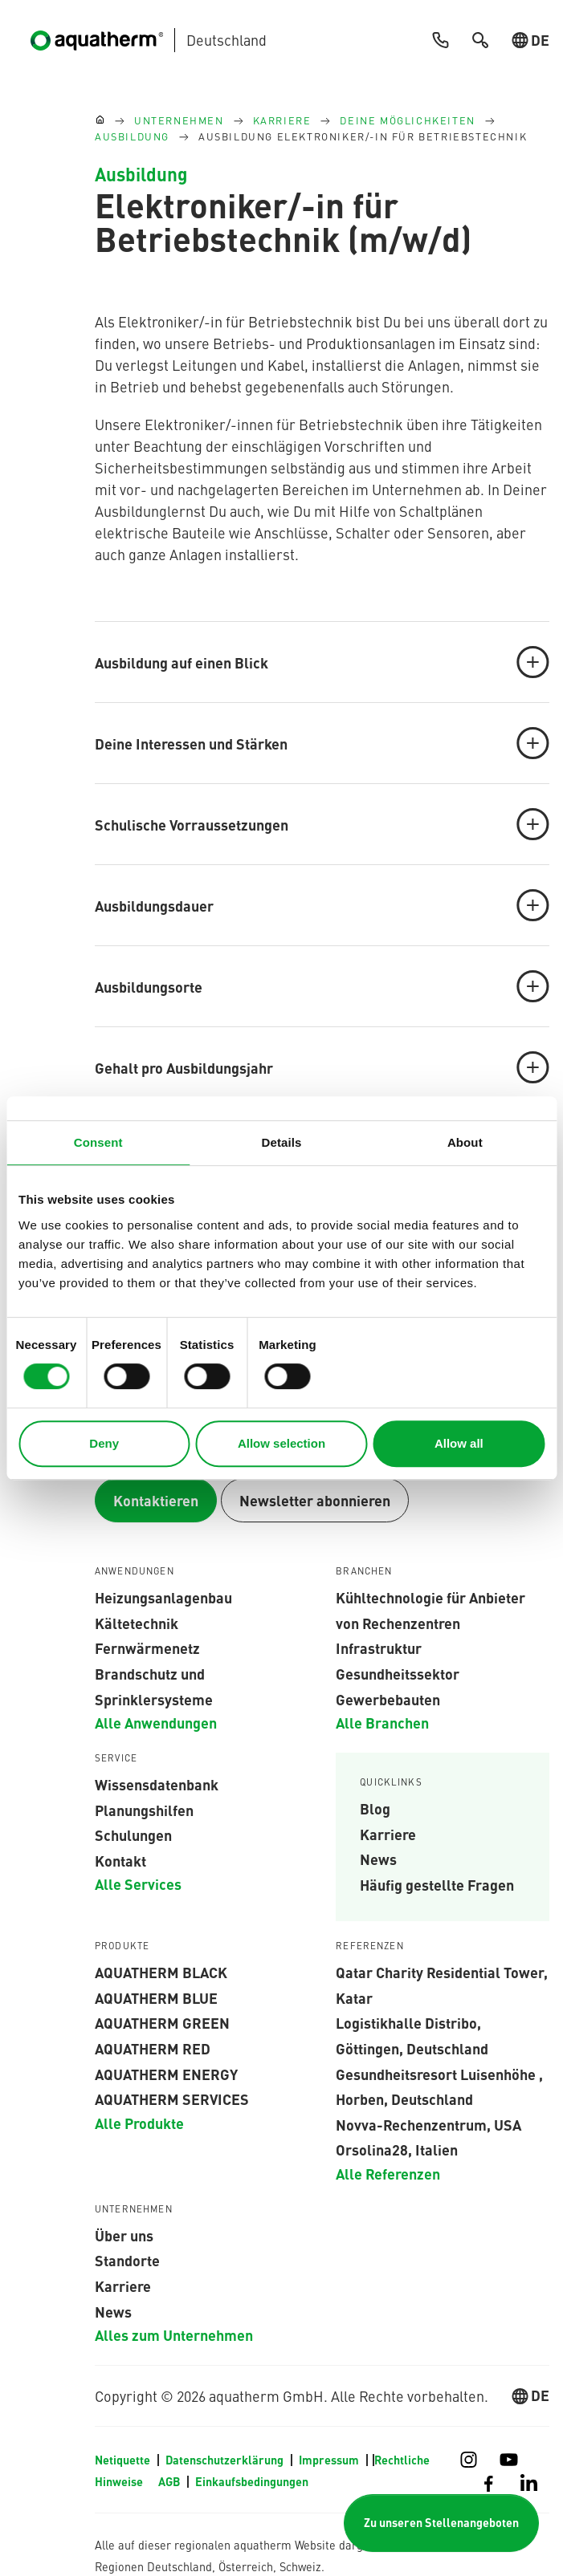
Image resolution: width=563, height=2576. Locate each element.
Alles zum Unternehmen (174, 2334)
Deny (104, 1443)
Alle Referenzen (388, 2173)
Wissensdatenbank (156, 1784)
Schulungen (133, 1834)
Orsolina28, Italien (397, 2149)
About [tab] (465, 1142)
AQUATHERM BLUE (156, 1997)
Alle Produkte (139, 2122)
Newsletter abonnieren (315, 1500)
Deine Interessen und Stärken (322, 743)
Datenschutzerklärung (225, 2460)
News (378, 1858)
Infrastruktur (379, 1647)
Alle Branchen (382, 1722)
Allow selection (281, 1443)
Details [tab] (282, 1142)
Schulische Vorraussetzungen (322, 824)
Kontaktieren (156, 1500)
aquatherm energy (166, 2073)
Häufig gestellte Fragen (437, 1884)
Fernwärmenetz (147, 1647)
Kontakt (120, 1860)
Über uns (124, 2235)
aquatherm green (162, 2022)
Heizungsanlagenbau (163, 1597)
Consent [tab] (98, 1142)
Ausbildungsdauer (322, 905)
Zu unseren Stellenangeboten (441, 2523)
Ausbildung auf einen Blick (322, 662)
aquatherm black (161, 1971)
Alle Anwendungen (156, 1722)
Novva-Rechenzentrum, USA (428, 2124)
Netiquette (124, 2460)
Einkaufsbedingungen (251, 2481)
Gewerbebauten (388, 1698)
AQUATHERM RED (152, 2048)
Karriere (388, 1833)
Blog (375, 1808)
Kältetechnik (136, 1622)
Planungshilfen (144, 1809)
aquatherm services (172, 2098)
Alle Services (138, 1883)
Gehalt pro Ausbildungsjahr (322, 1067)
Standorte (127, 2259)
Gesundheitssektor (397, 1673)
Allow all (458, 1443)
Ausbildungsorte (322, 986)
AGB (170, 2481)
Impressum (330, 2460)
